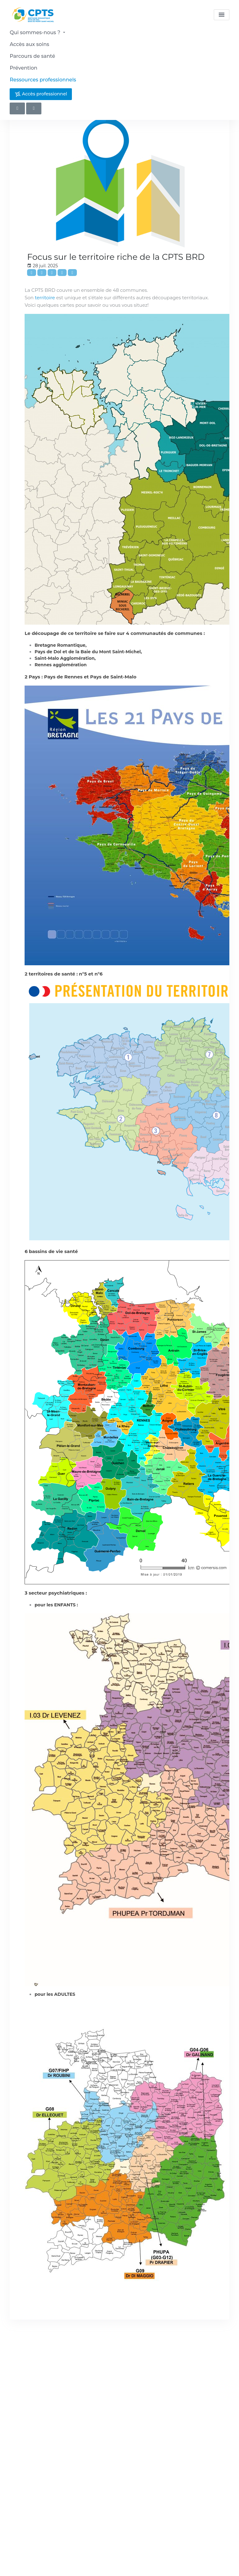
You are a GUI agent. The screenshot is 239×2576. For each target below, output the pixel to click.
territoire (45, 298)
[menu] (221, 14)
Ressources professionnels (43, 80)
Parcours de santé (32, 56)
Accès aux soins (29, 44)
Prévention (23, 68)
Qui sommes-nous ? (38, 32)
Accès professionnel (41, 94)
